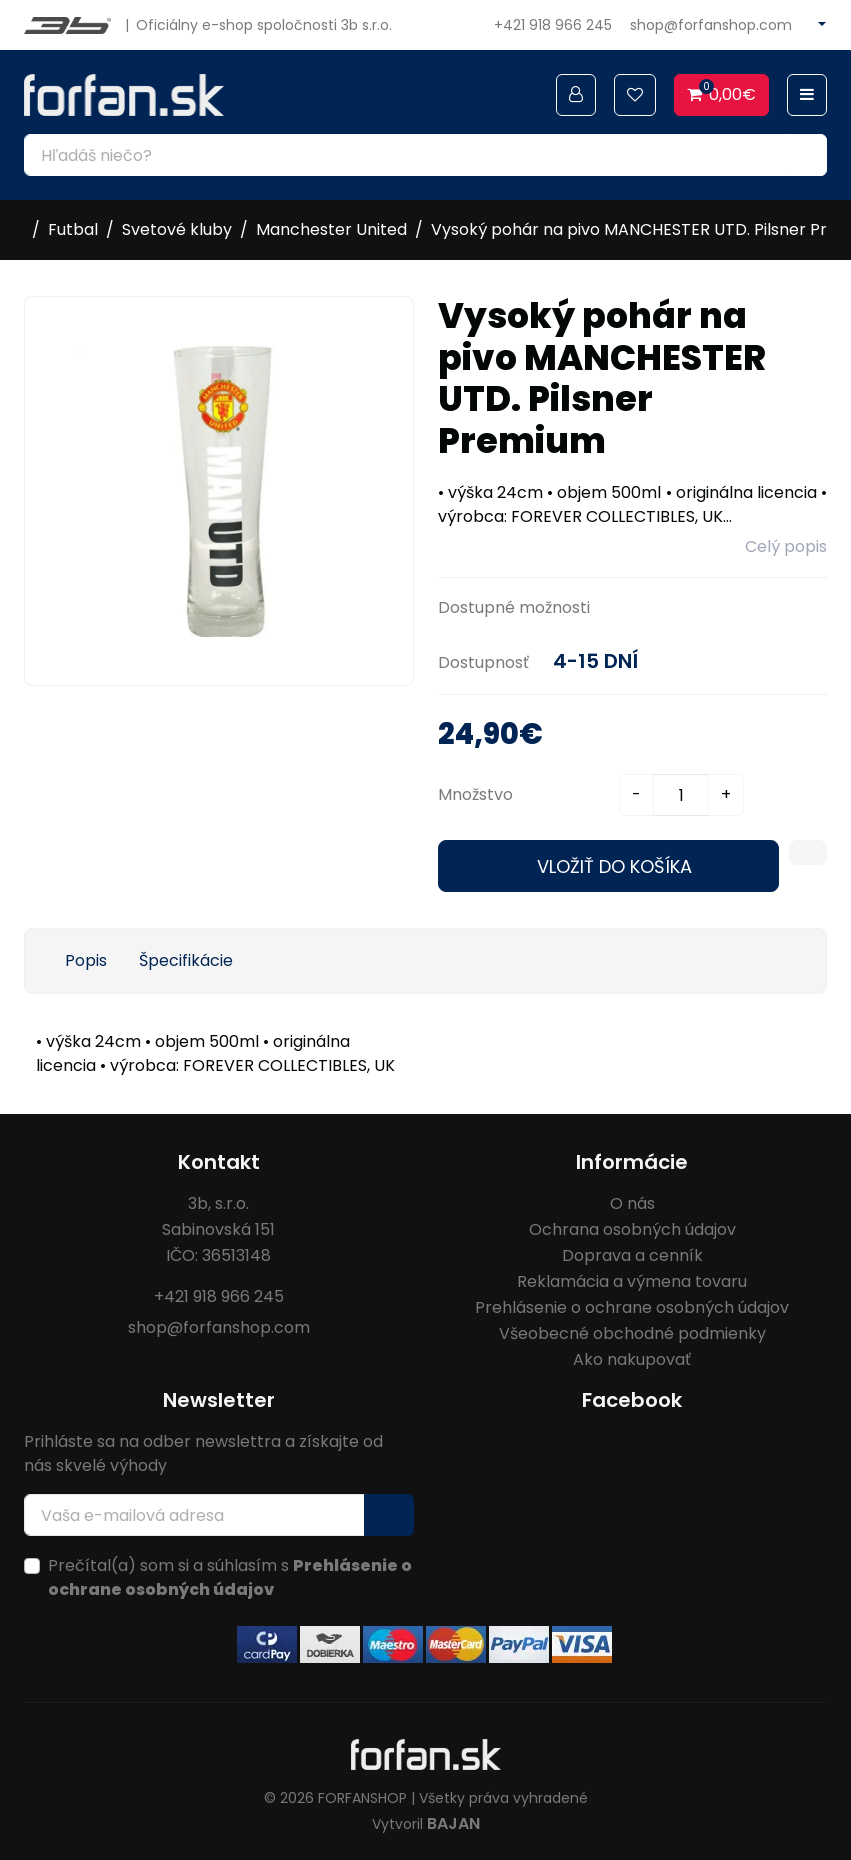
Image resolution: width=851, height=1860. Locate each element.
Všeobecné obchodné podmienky (632, 1333)
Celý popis (786, 546)
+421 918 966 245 (553, 25)
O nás (632, 1203)
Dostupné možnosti (514, 607)
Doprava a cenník (632, 1255)
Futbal (73, 229)
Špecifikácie (186, 960)
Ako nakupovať (632, 1359)
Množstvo (475, 794)
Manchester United (331, 229)
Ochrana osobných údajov (632, 1229)
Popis (86, 960)
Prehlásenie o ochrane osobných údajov (632, 1307)
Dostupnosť (483, 662)
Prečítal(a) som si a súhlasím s (230, 1577)
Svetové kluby (177, 229)
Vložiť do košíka (614, 866)
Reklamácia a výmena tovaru (632, 1281)
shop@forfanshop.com (711, 25)
